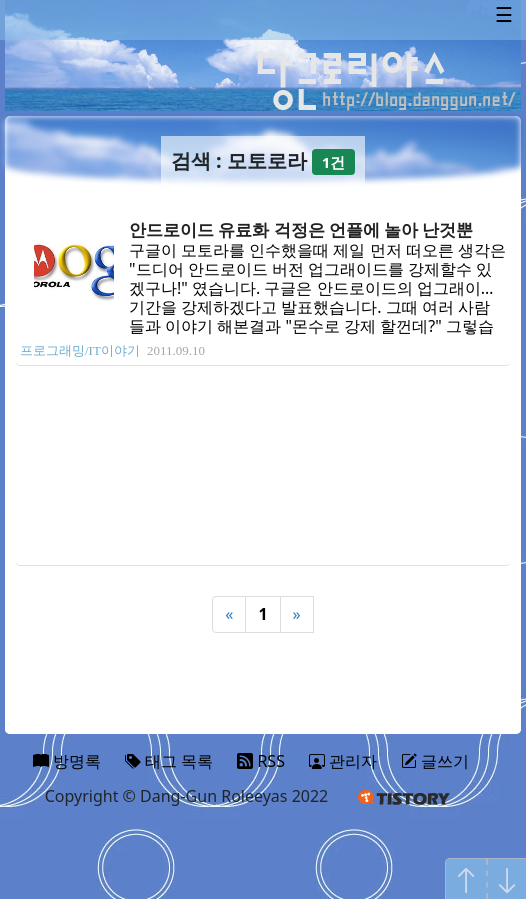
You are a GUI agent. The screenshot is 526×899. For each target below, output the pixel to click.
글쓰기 (435, 761)
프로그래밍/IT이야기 (80, 350)
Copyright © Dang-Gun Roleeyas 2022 (187, 796)
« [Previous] (229, 614)
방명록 (67, 761)
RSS (261, 761)
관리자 (343, 761)
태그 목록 (169, 761)
